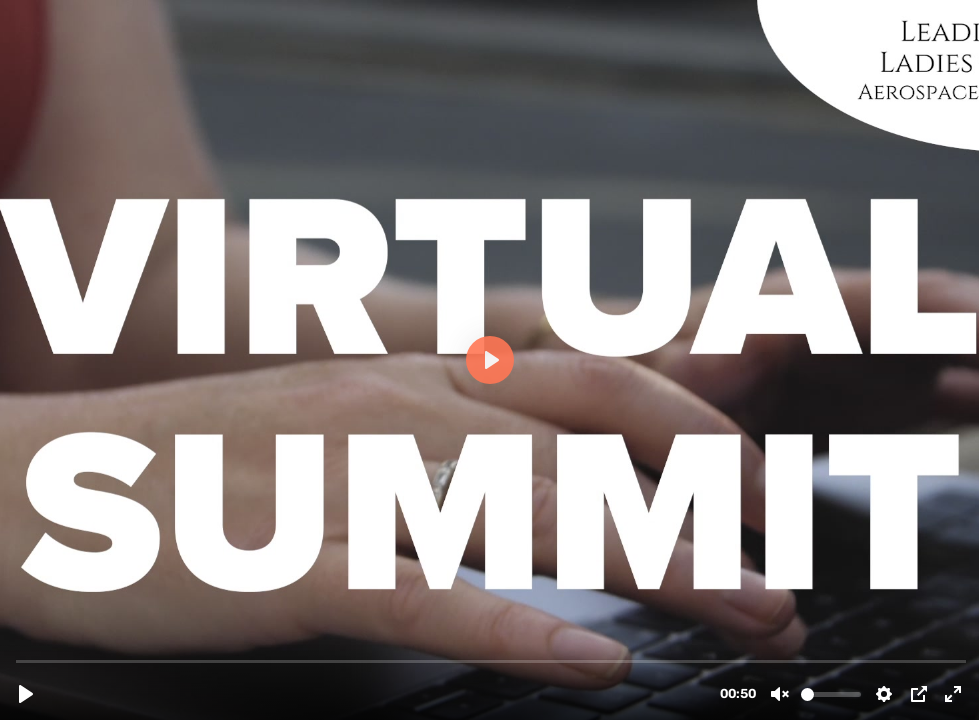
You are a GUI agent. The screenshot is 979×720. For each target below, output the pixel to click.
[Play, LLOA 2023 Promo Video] (26, 694)
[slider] (491, 660)
